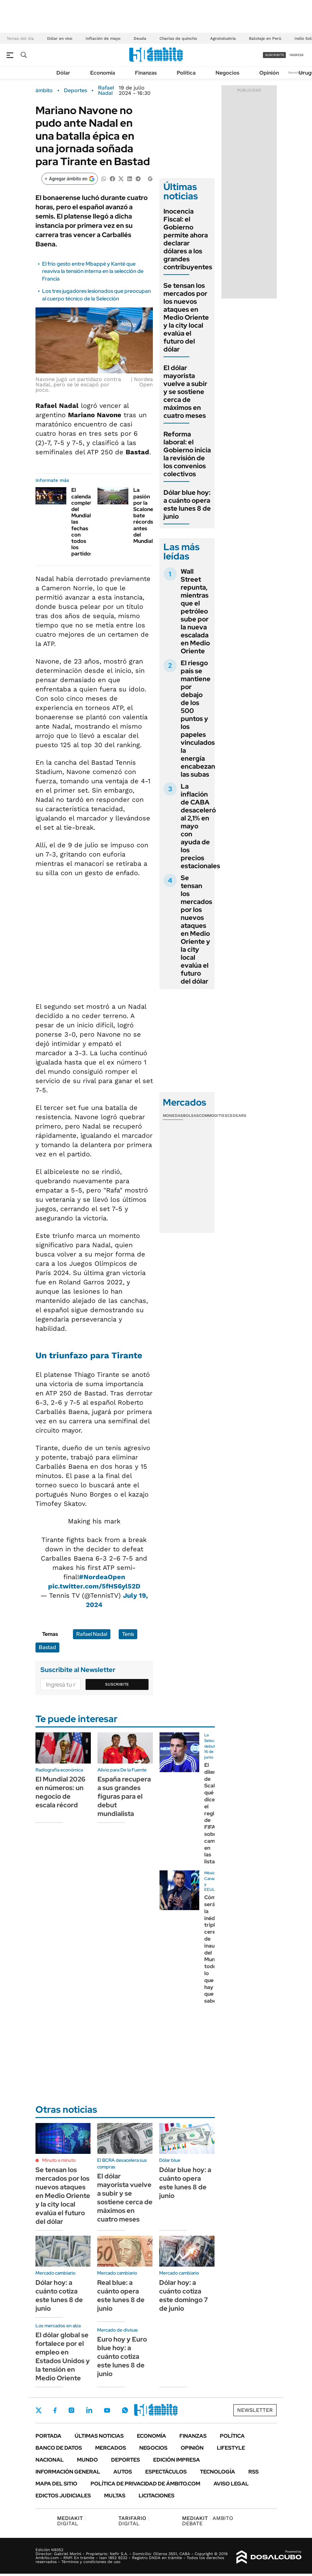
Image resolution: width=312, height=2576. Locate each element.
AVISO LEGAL (231, 2483)
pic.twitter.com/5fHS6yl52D (94, 1586)
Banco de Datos (58, 2447)
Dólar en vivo (59, 38)
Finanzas (146, 72)
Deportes (75, 90)
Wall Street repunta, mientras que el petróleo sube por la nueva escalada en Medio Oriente (195, 611)
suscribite (274, 55)
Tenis (128, 1634)
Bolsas (191, 1115)
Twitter (38, 2410)
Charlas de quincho (178, 38)
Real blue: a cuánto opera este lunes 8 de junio (121, 2295)
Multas (114, 2495)
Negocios (227, 72)
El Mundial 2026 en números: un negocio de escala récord (60, 1792)
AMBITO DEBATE (207, 2521)
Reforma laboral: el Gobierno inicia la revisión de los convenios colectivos (187, 454)
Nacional (49, 2459)
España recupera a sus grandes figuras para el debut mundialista (124, 1796)
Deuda (140, 38)
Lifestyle (231, 2447)
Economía (102, 72)
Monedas (173, 1115)
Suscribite (117, 1684)
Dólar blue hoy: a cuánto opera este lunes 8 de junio (187, 504)
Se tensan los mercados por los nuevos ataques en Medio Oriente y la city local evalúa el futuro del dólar (186, 317)
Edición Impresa (176, 2459)
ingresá (296, 55)
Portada (48, 2435)
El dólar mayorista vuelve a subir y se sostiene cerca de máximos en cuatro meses (185, 391)
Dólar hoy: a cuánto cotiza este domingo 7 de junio (183, 2295)
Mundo (87, 2459)
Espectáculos (166, 2471)
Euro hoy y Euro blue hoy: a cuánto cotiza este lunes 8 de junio (122, 2356)
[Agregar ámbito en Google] (69, 179)
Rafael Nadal (106, 90)
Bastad (47, 1647)
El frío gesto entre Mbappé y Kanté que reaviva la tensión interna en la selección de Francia (93, 271)
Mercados (110, 2447)
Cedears (236, 1115)
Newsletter (296, 72)
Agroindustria (223, 38)
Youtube (107, 2410)
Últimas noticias (99, 2435)
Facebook (55, 2410)
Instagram (71, 2410)
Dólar (63, 72)
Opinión (269, 72)
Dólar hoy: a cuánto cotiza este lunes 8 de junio (59, 2295)
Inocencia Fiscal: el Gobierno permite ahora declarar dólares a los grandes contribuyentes (187, 239)
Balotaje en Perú (265, 38)
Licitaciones (156, 2495)
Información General (67, 2471)
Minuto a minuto (59, 2160)
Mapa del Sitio (56, 2483)
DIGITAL (71, 2521)
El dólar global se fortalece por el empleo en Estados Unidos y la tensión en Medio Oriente (62, 2356)
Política (186, 72)
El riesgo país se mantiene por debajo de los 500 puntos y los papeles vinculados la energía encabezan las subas (198, 719)
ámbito (44, 90)
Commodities (213, 1115)
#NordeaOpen (102, 1577)
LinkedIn (89, 2410)
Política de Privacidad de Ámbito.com (145, 2483)
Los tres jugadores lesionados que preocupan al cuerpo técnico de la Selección (96, 295)
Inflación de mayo (103, 38)
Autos (122, 2471)
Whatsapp (125, 2410)
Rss (253, 2471)
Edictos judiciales (63, 2495)
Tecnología (217, 2471)
